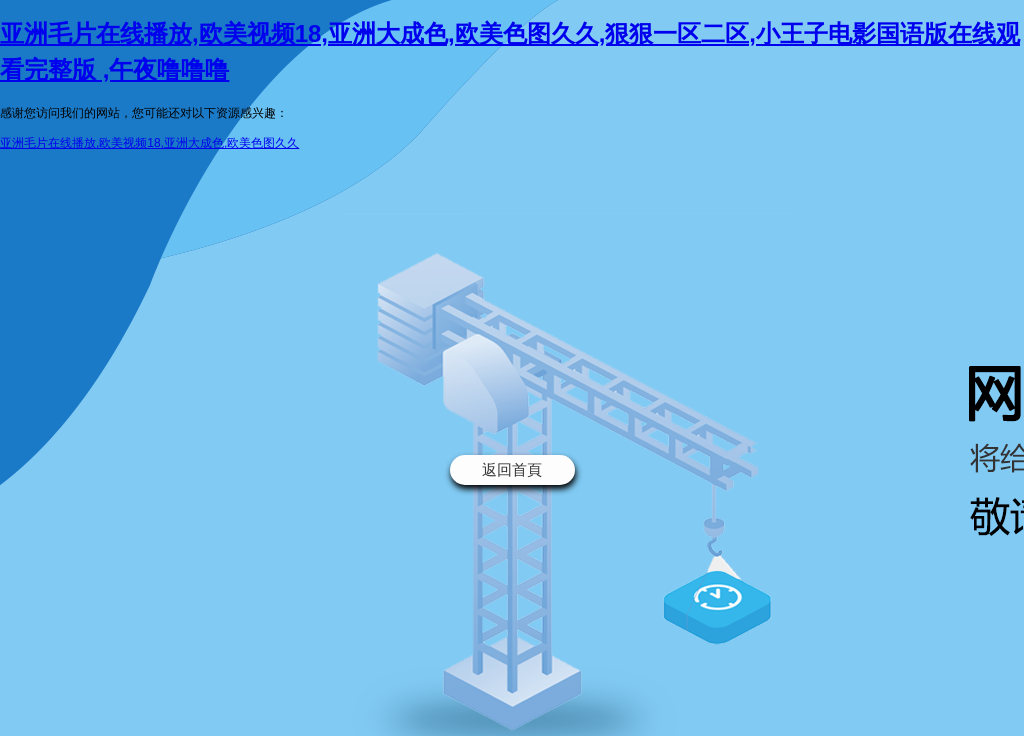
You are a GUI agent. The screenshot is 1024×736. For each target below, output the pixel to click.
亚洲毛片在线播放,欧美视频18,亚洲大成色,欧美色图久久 (149, 143)
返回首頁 (512, 469)
